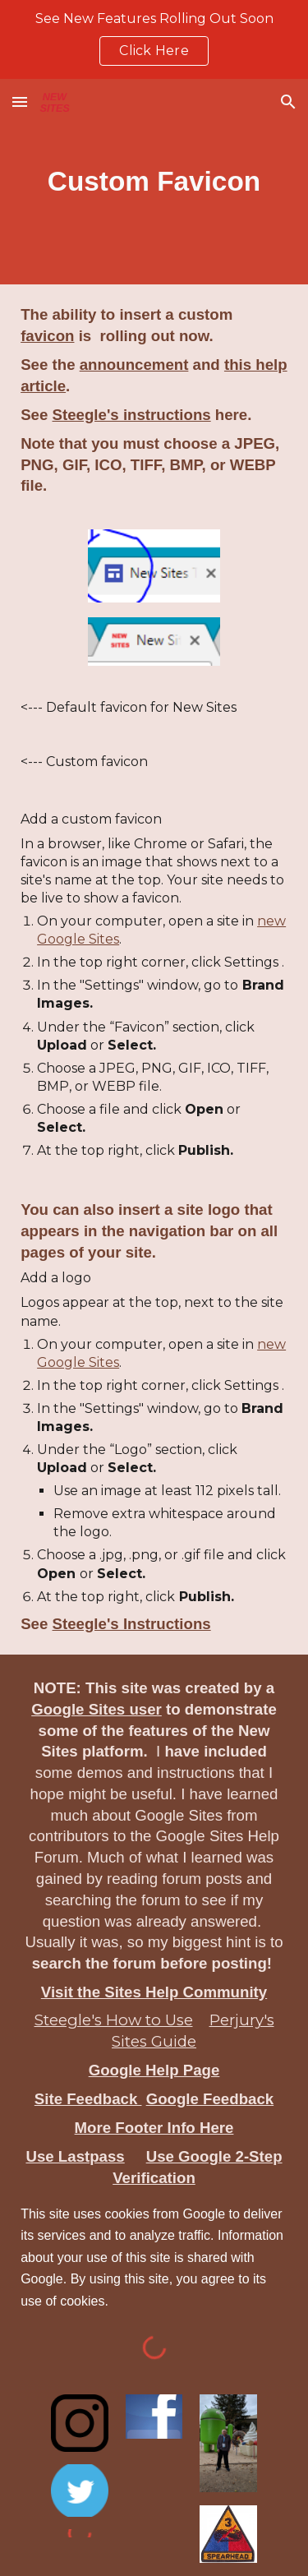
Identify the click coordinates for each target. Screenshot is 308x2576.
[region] (154, 39)
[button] (19, 101)
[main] (154, 182)
